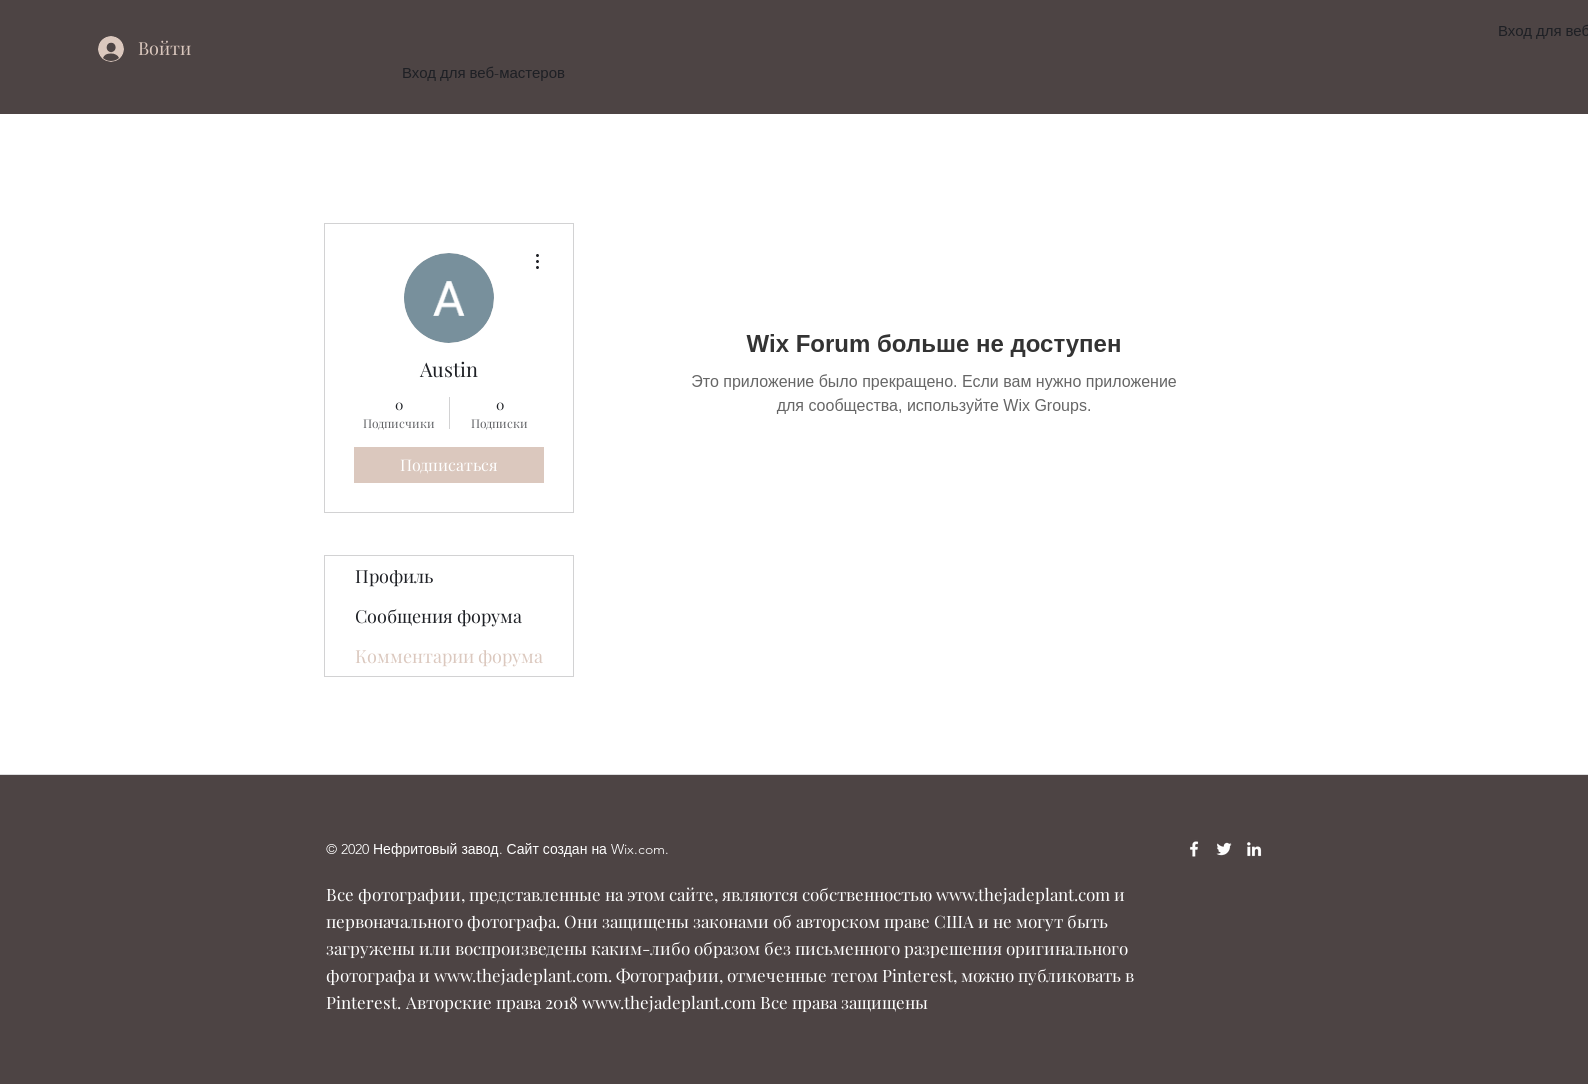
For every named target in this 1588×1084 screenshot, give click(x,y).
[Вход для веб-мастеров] (483, 73)
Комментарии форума (449, 656)
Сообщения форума (438, 616)
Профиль (394, 576)
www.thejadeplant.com (1023, 894)
